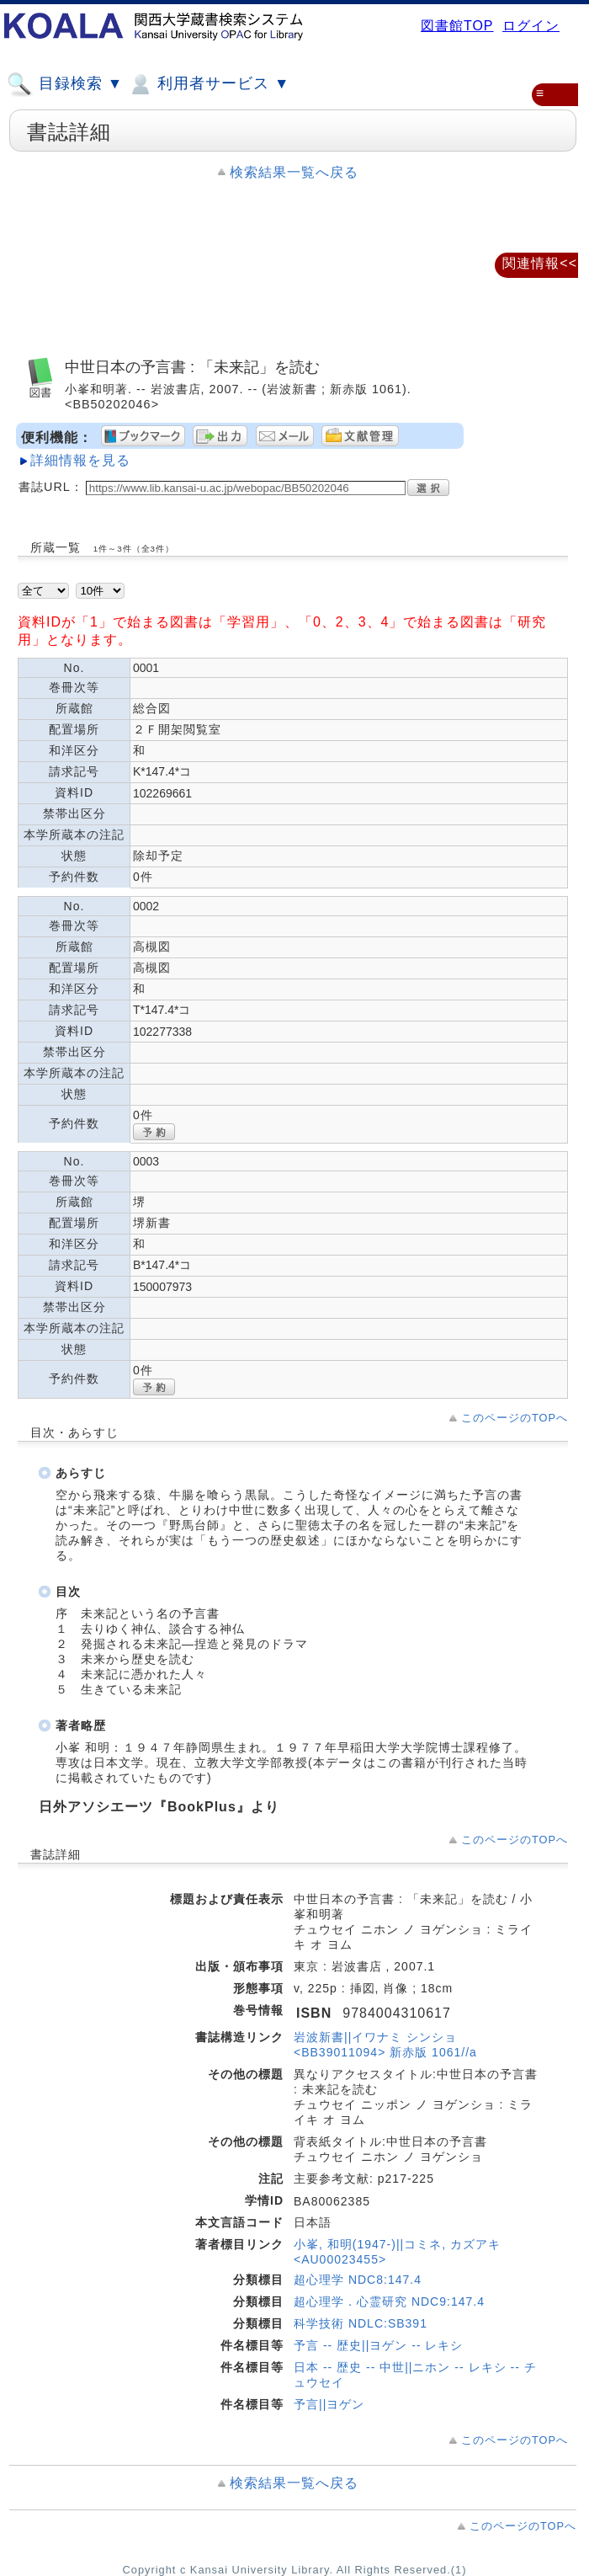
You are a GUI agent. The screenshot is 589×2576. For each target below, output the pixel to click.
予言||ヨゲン (329, 2404)
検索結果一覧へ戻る (294, 172)
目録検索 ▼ (65, 84)
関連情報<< (539, 263)
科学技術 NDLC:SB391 (360, 2323)
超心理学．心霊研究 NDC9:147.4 (389, 2301)
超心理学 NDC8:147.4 (358, 2279)
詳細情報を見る (80, 460)
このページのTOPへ (514, 1417)
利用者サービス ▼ (208, 84)
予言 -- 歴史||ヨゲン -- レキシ (378, 2345)
